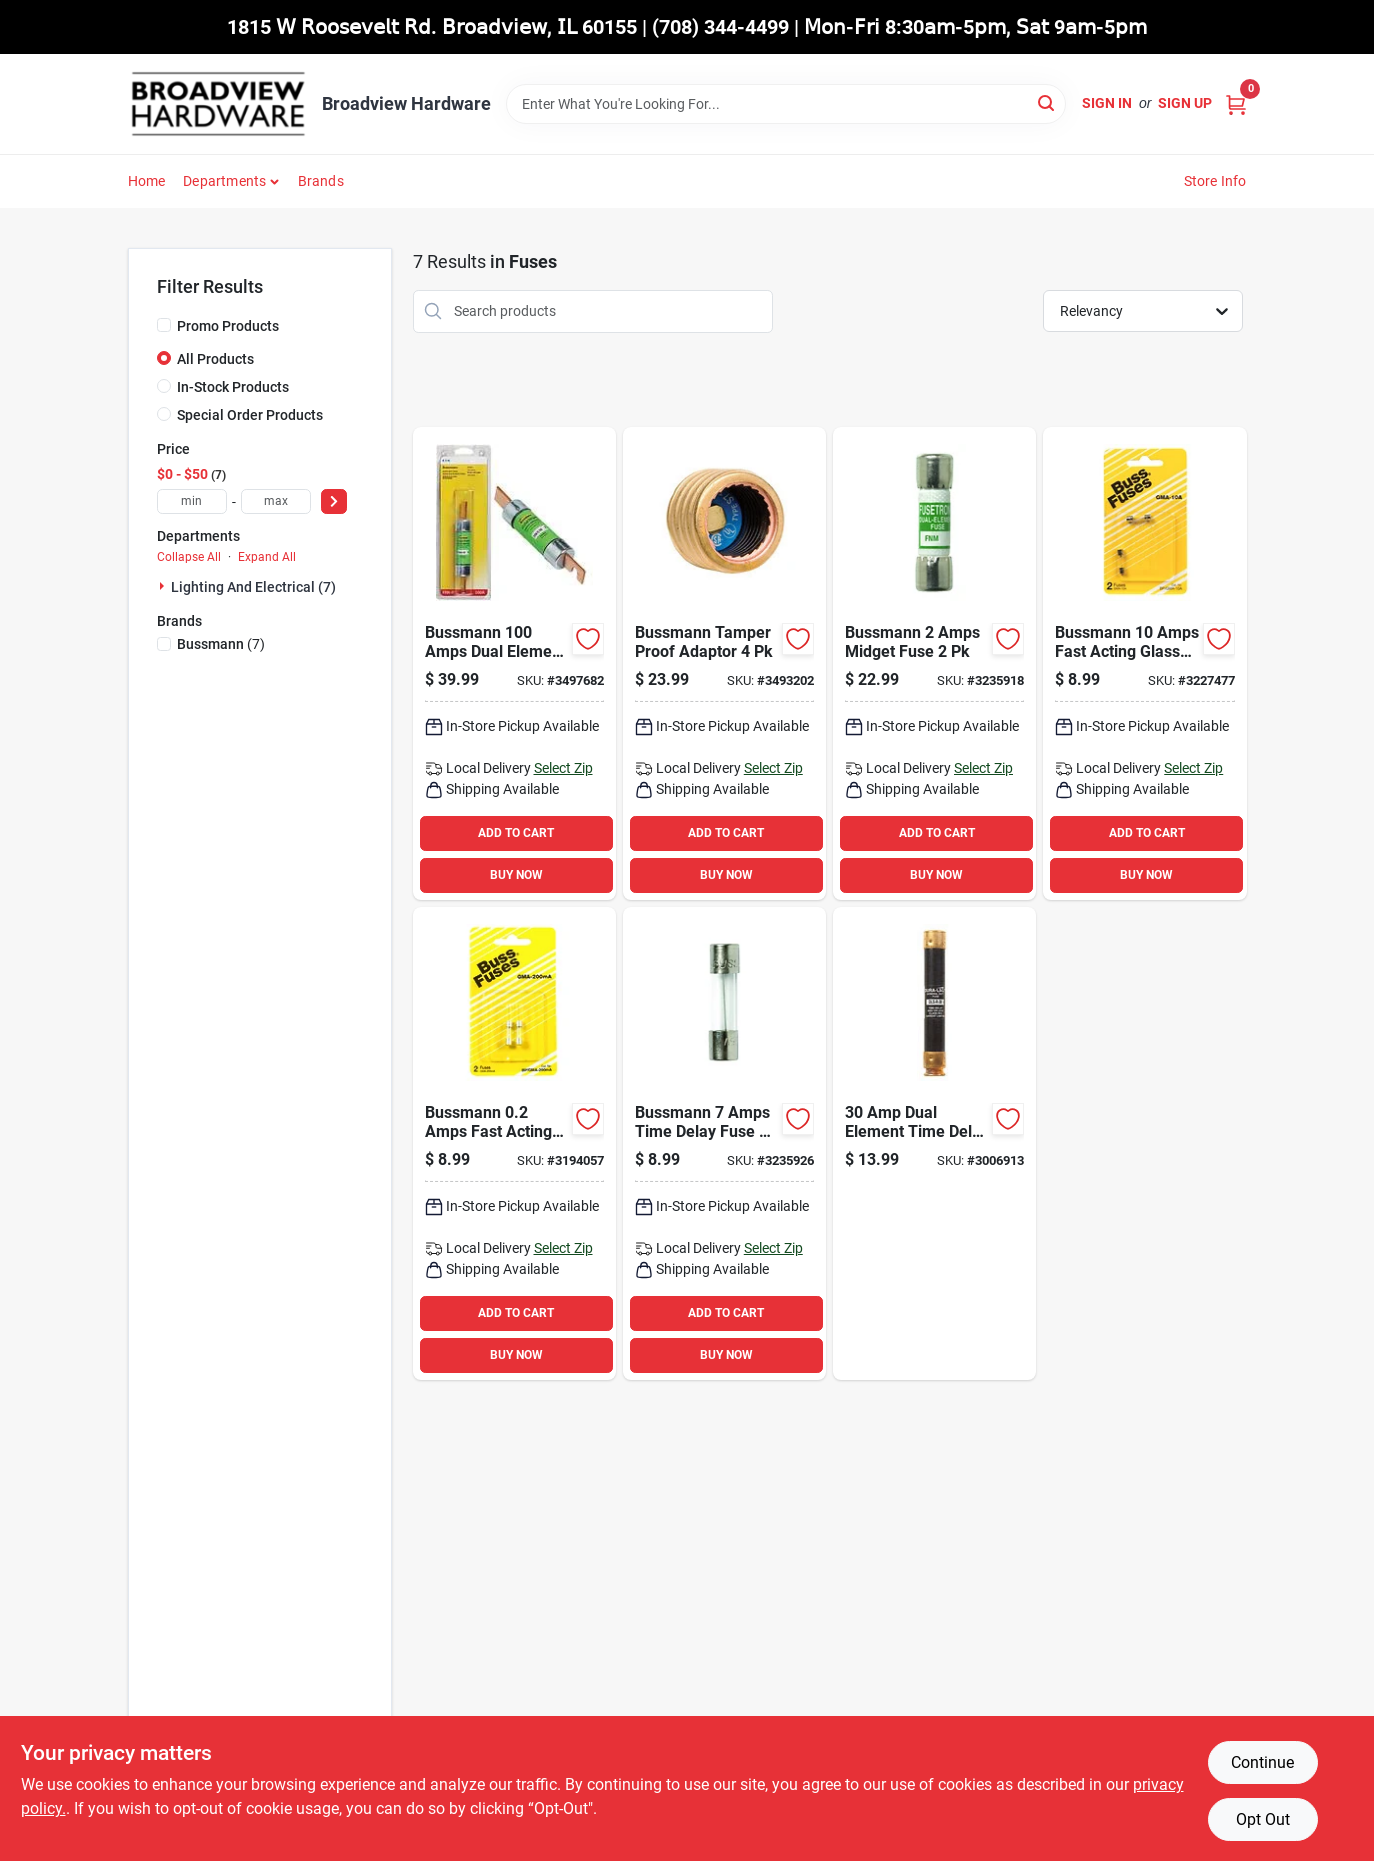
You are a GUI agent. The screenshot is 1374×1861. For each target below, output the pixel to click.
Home (147, 181)
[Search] (1047, 102)
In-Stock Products (233, 387)
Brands (321, 181)
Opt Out (1263, 1819)
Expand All (267, 557)
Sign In (1107, 103)
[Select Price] (334, 501)
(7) (221, 644)
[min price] (192, 501)
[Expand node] (164, 586)
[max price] (276, 501)
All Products (215, 359)
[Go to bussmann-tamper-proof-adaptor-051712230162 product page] (724, 663)
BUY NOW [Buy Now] (516, 875)
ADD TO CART (516, 833)
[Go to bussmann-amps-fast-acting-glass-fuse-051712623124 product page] (1144, 663)
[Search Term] (786, 104)
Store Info (1215, 181)
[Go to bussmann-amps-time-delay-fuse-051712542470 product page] (724, 1143)
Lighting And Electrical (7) (253, 587)
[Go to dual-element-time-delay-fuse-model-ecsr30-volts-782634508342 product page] (934, 1143)
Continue (1262, 1762)
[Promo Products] (164, 325)
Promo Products (228, 326)
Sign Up (1185, 103)
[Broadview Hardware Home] (218, 104)
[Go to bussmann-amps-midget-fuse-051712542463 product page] (934, 663)
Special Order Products (250, 415)
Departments (224, 181)
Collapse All (189, 557)
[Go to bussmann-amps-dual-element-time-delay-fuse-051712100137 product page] (514, 663)
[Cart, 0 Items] (1236, 103)
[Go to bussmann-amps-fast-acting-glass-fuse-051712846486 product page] (514, 1143)
